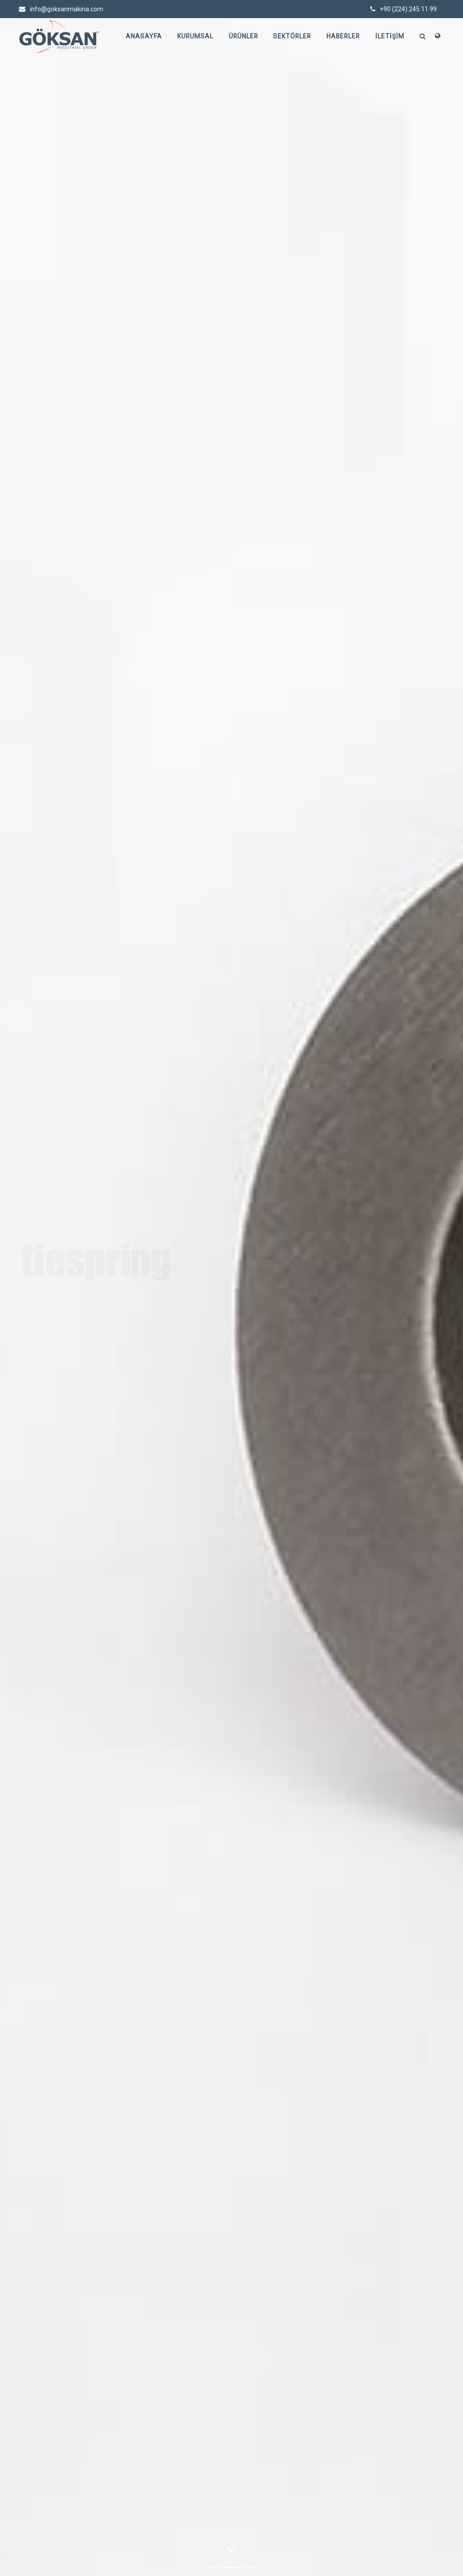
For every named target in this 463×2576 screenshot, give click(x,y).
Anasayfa (140, 36)
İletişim (389, 36)
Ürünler (240, 36)
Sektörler (290, 36)
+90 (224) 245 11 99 (403, 9)
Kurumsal (191, 36)
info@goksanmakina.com (61, 9)
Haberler (342, 36)
